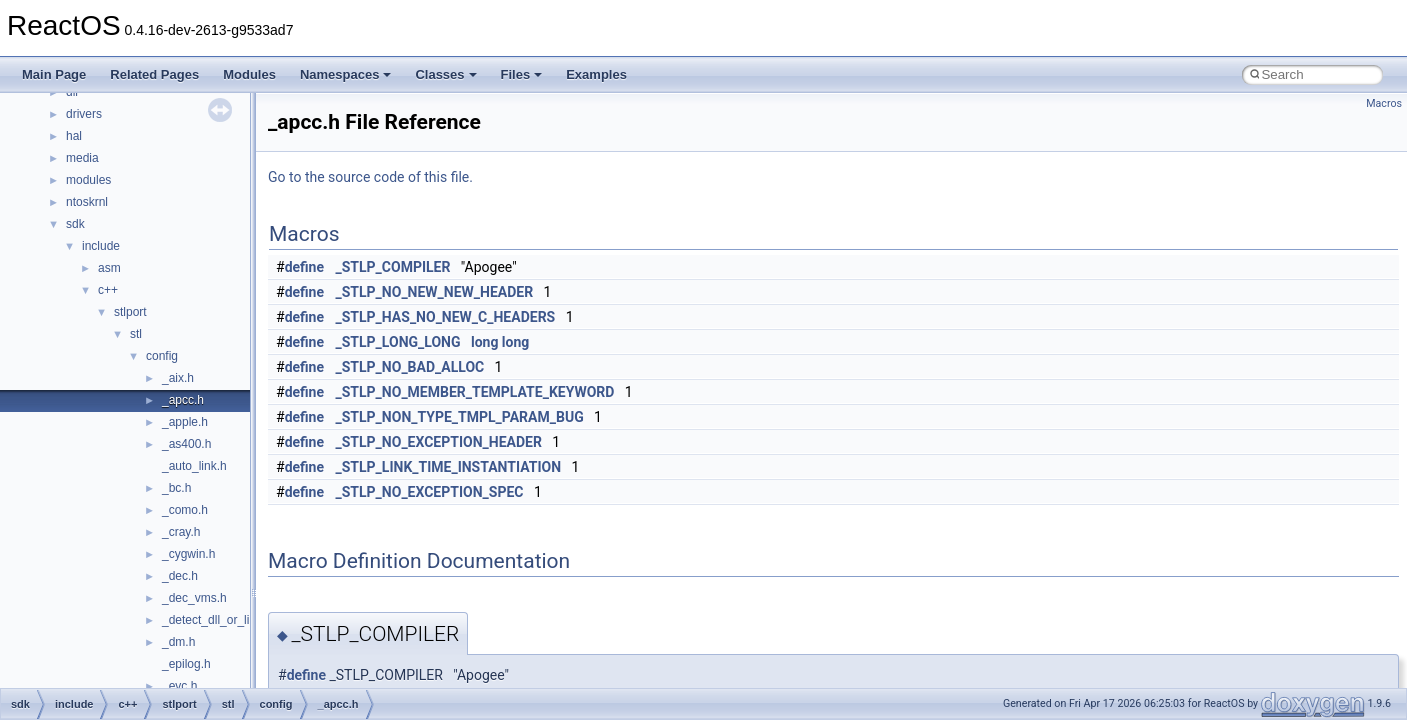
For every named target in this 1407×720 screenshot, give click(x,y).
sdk (75, 224)
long (484, 342)
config (162, 356)
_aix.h (178, 378)
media (82, 158)
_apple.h (185, 422)
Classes (445, 74)
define (304, 267)
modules (88, 180)
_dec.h (180, 576)
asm (109, 268)
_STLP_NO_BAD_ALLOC (410, 367)
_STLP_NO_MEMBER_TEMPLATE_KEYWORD (475, 392)
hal (74, 136)
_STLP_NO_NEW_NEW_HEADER (435, 292)
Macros (1384, 103)
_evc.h (179, 686)
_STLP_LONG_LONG (398, 342)
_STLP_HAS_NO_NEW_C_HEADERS (446, 317)
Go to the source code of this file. (370, 177)
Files (522, 74)
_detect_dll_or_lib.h (214, 620)
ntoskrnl (87, 202)
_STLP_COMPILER (393, 267)
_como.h (185, 510)
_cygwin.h (188, 554)
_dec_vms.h (194, 598)
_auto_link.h (194, 466)
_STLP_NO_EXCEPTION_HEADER (439, 442)
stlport (130, 312)
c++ (108, 290)
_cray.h (181, 532)
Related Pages (154, 74)
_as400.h (186, 444)
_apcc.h (183, 400)
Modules (249, 74)
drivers (84, 114)
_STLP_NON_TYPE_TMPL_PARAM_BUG (460, 417)
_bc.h (176, 488)
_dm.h (178, 642)
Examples (596, 74)
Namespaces (346, 74)
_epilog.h (186, 664)
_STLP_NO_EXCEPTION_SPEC (430, 492)
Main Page (54, 74)
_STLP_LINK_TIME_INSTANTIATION (449, 467)
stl (136, 334)
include (101, 246)
